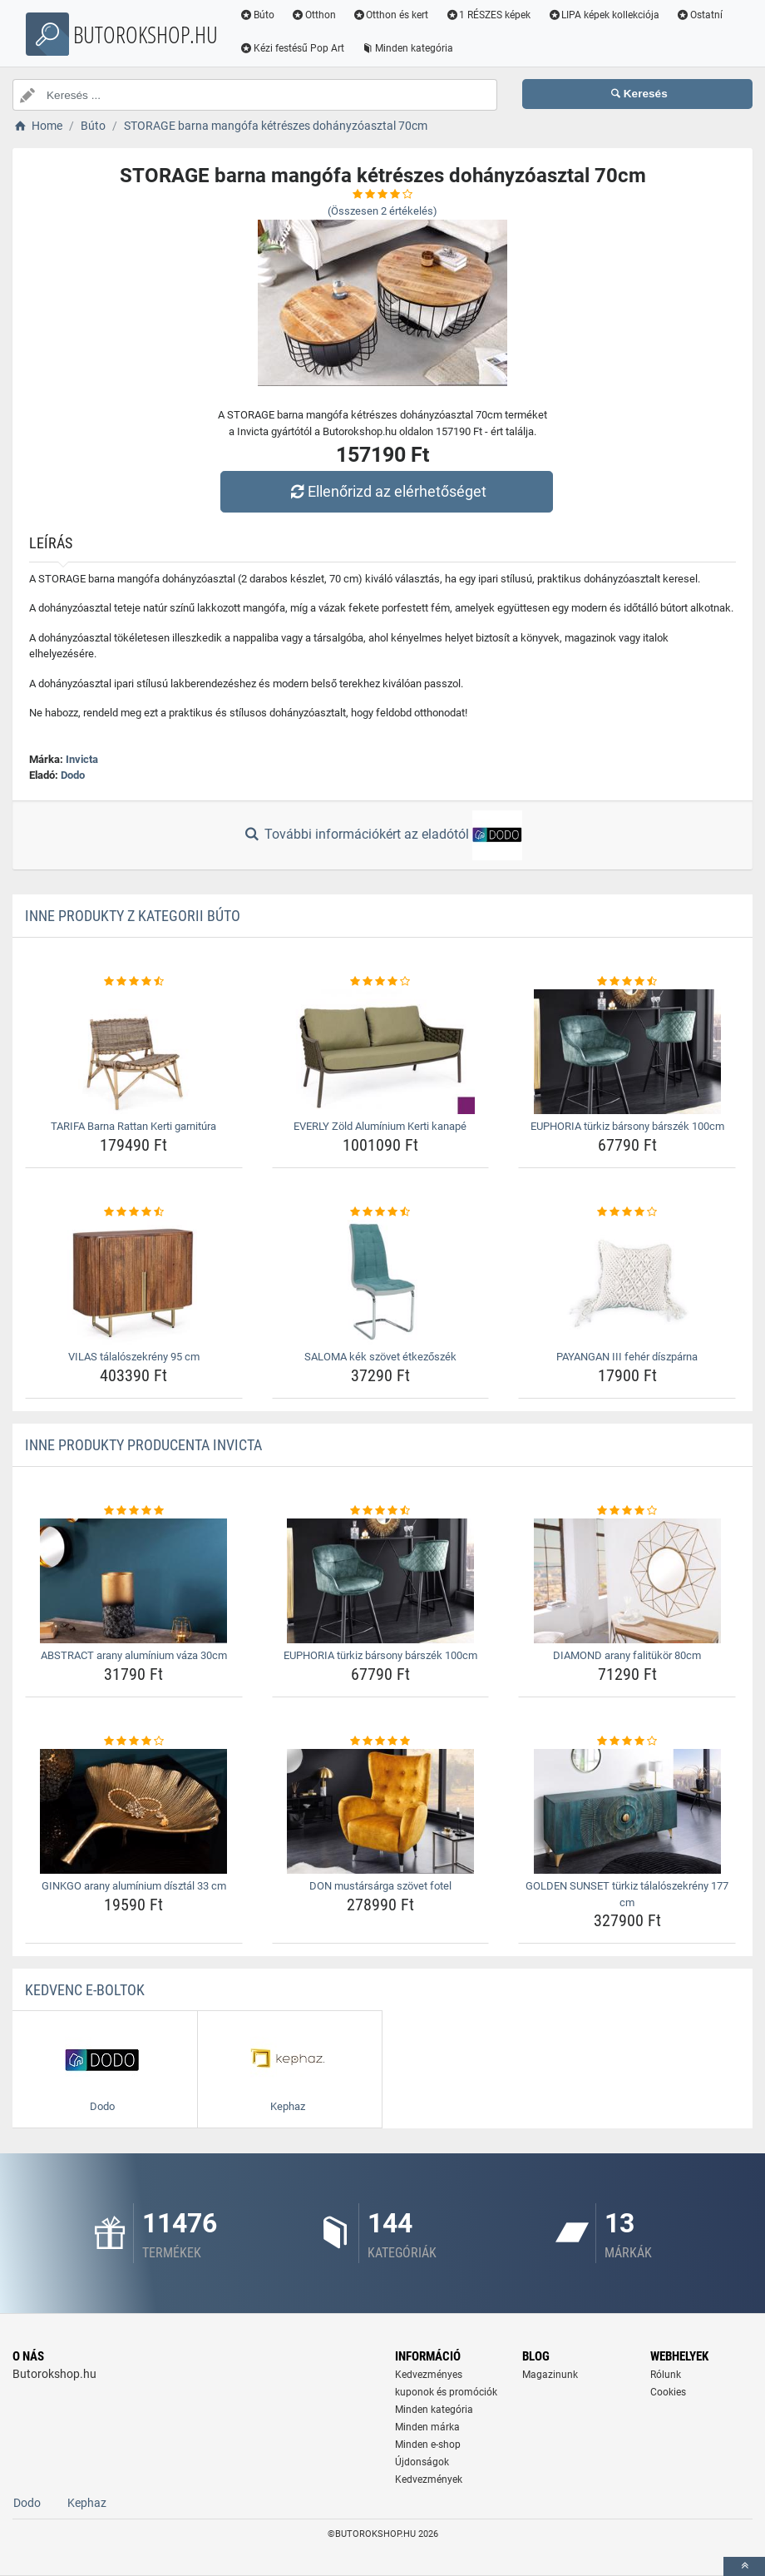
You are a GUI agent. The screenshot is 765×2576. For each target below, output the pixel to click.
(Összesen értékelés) (382, 211)
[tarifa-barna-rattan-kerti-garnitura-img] (134, 1051)
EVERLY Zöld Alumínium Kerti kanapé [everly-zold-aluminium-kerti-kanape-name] (380, 1126)
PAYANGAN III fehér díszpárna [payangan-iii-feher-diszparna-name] (627, 1356)
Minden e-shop (428, 2444)
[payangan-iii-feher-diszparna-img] (627, 1282)
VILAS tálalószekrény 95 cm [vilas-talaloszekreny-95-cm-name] (134, 1356)
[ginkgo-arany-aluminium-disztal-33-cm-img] (134, 1811)
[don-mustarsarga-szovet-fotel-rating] (381, 1741)
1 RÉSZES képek (488, 15)
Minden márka (427, 2427)
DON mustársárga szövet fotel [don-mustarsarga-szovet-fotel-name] (380, 1886)
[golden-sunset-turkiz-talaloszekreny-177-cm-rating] (627, 1741)
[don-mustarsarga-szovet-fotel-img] (381, 1811)
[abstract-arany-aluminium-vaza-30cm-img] (134, 1580)
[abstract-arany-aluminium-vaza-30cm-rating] (134, 1511)
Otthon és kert (391, 15)
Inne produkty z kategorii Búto (132, 915)
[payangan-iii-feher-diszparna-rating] (627, 1212)
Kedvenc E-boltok (85, 1990)
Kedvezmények (428, 2479)
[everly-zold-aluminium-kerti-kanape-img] (381, 1051)
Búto (256, 15)
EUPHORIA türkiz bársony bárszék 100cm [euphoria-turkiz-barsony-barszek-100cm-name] (627, 1126)
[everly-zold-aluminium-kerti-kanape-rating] (381, 981)
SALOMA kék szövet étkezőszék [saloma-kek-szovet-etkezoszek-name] (380, 1356)
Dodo (73, 775)
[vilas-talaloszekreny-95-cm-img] (134, 1282)
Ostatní (699, 15)
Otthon (313, 15)
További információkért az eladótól (382, 835)
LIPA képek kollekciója (603, 15)
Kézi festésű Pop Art (291, 48)
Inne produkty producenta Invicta (143, 1445)
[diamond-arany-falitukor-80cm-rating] (627, 1511)
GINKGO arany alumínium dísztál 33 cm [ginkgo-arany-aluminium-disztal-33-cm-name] (134, 1886)
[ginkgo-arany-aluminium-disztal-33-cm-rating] (134, 1741)
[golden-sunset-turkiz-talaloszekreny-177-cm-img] (627, 1811)
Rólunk (665, 2374)
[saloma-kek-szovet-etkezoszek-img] (381, 1282)
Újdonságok (422, 2462)
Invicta (82, 759)
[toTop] (744, 2566)
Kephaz (86, 2502)
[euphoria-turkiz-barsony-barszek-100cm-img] (627, 1051)
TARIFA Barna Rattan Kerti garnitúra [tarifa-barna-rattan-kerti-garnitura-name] (133, 1126)
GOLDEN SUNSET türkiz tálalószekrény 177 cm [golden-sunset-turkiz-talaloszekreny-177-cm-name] (627, 1894)
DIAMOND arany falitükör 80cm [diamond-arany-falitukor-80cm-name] (627, 1655)
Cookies (668, 2392)
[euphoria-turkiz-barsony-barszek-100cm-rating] (627, 981)
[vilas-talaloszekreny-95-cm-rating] (134, 1212)
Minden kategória (407, 48)
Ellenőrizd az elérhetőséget (386, 491)
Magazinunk (550, 2374)
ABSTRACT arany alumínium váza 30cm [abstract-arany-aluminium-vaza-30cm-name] (134, 1655)
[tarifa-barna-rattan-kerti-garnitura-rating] (134, 981)
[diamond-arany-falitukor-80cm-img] (627, 1580)
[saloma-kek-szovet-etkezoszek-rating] (381, 1212)
